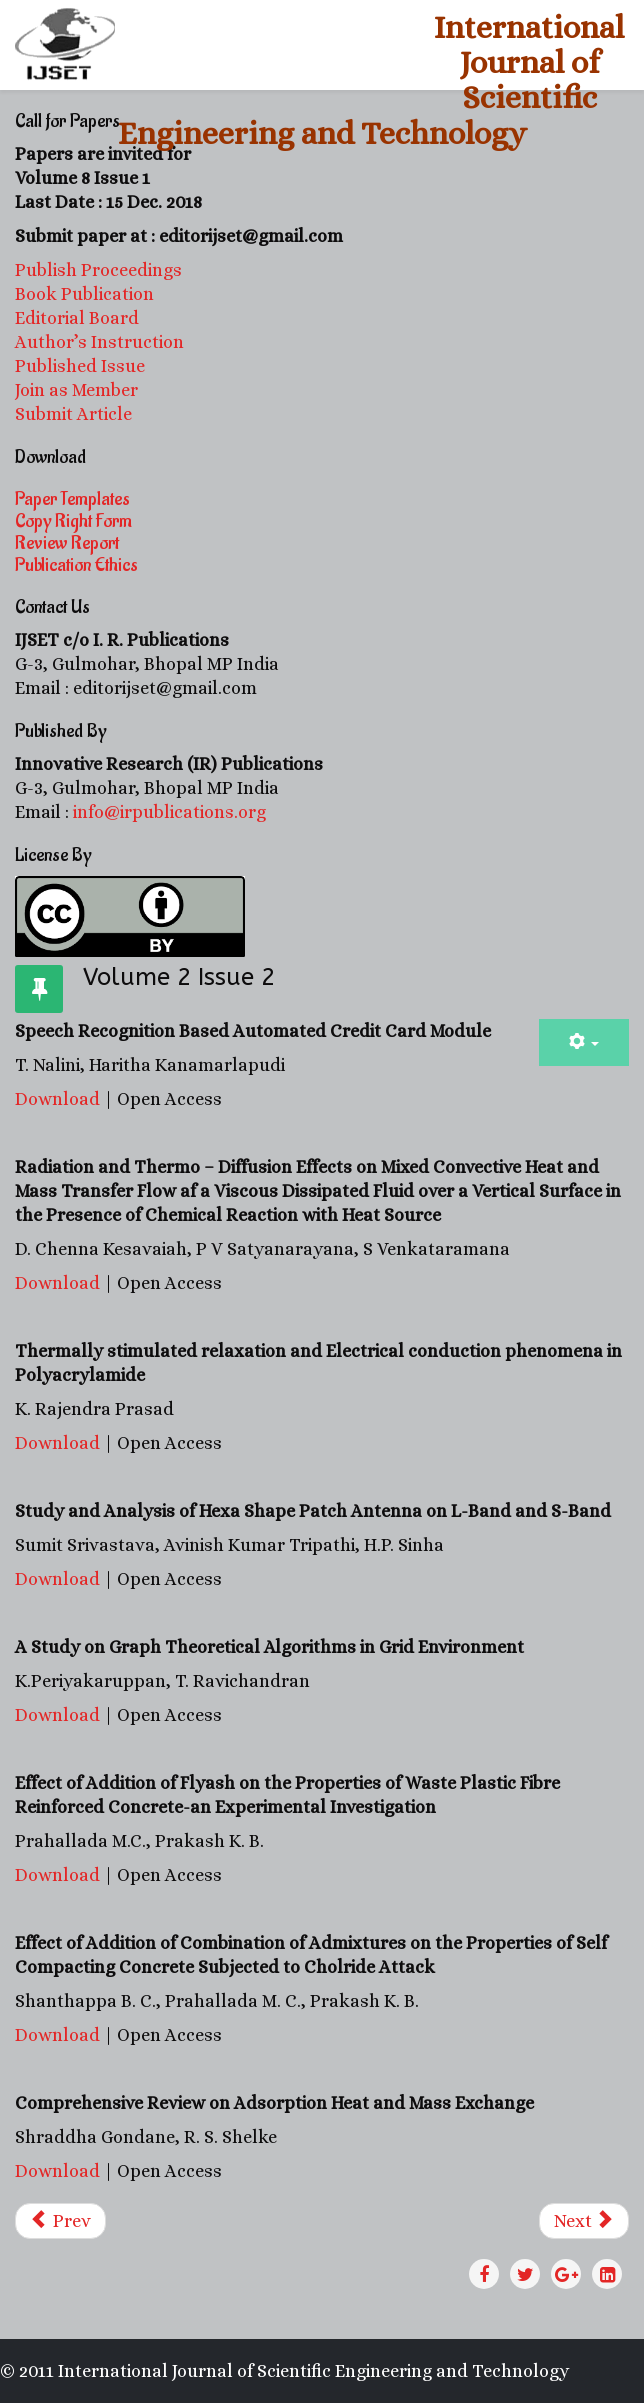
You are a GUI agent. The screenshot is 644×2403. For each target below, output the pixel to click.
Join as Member (76, 390)
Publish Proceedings (98, 270)
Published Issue (80, 366)
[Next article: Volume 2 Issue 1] (584, 2221)
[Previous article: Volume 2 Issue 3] (60, 2221)
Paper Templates (72, 499)
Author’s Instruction (99, 342)
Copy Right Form (73, 521)
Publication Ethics (76, 565)
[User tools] (584, 1042)
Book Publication (84, 294)
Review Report (67, 543)
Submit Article (73, 414)
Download (59, 1099)
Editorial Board (79, 318)
